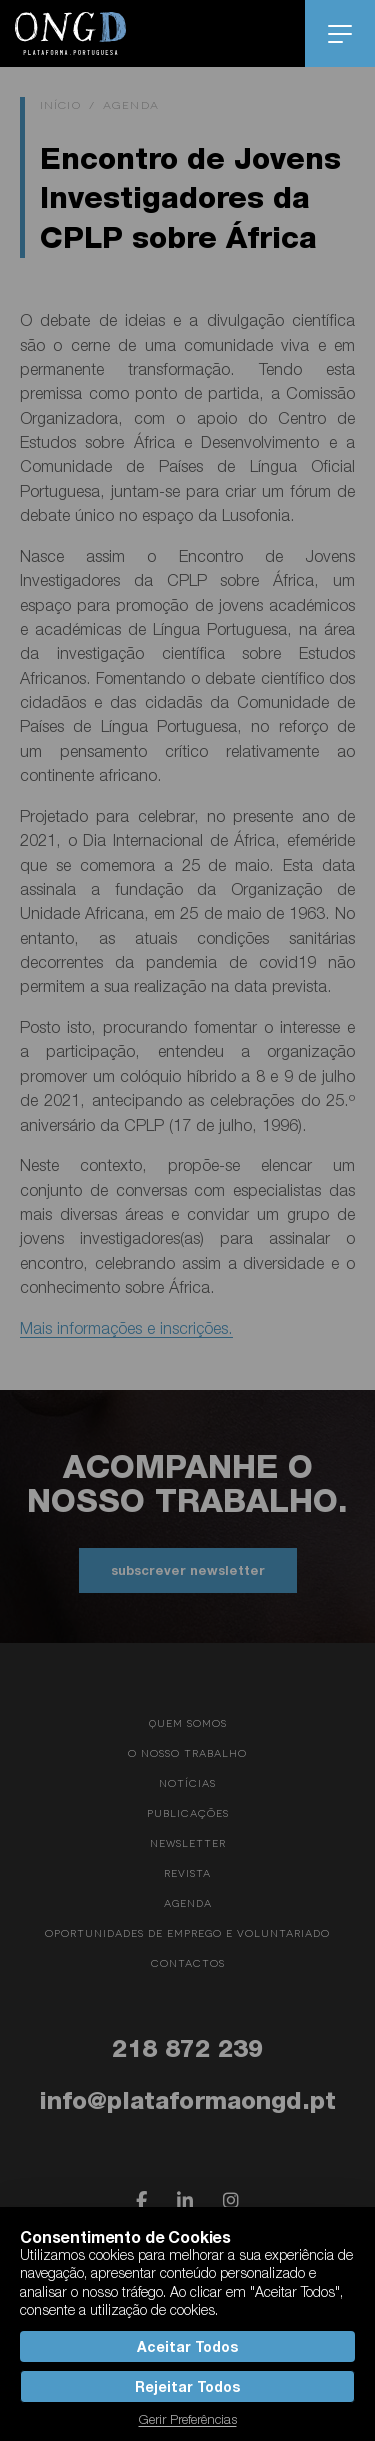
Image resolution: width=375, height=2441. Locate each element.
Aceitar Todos (187, 2346)
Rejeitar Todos (187, 2386)
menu (340, 34)
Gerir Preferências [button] (188, 2419)
